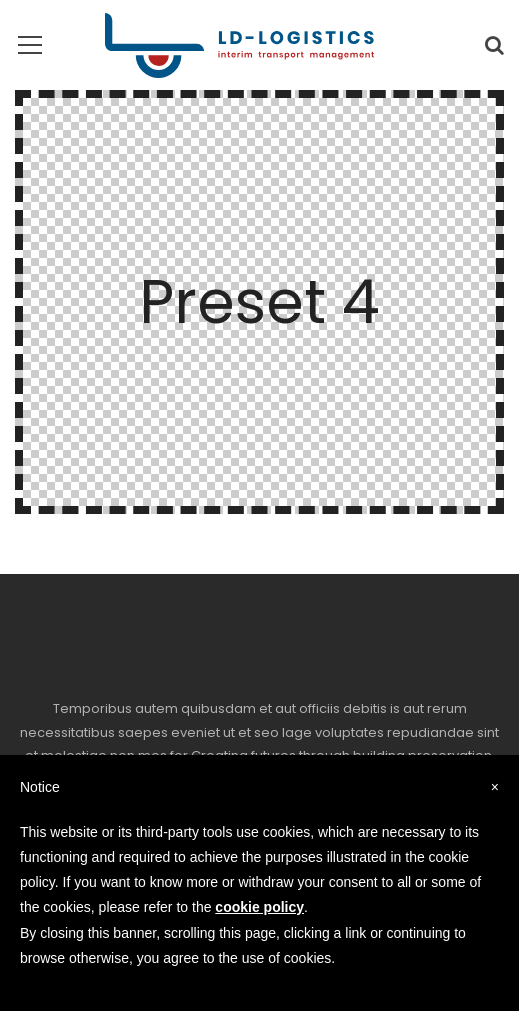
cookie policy (259, 907)
